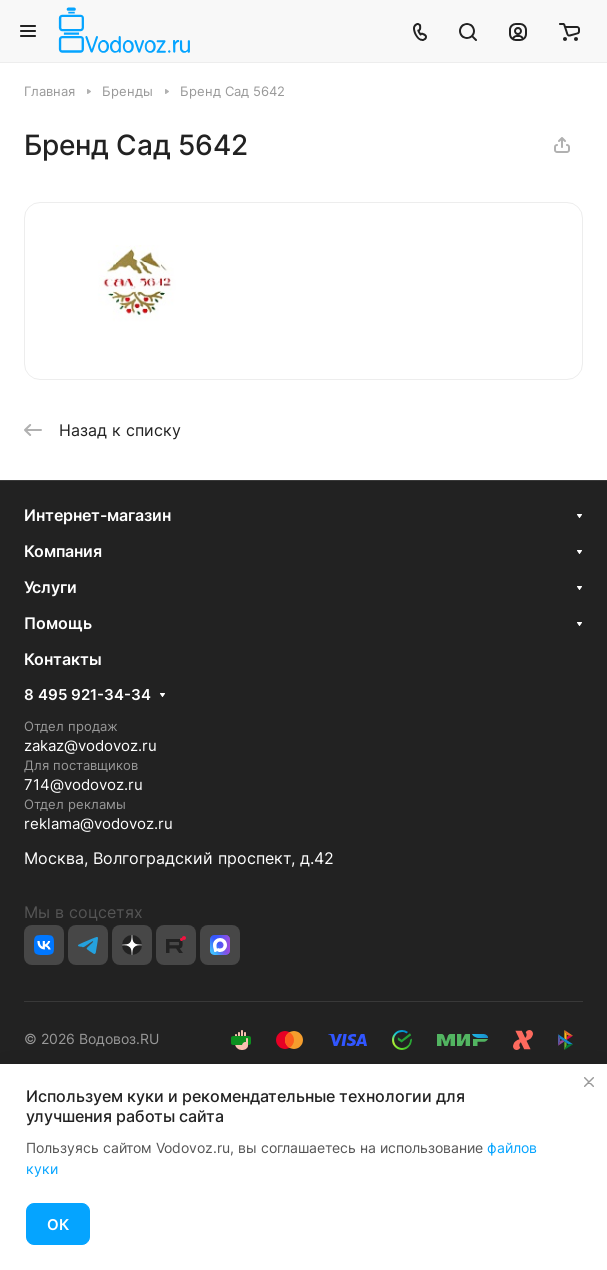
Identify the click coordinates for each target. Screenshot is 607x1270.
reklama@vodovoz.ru (98, 823)
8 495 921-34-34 (87, 695)
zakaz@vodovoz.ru (90, 745)
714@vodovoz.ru (83, 784)
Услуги (50, 587)
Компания (63, 551)
